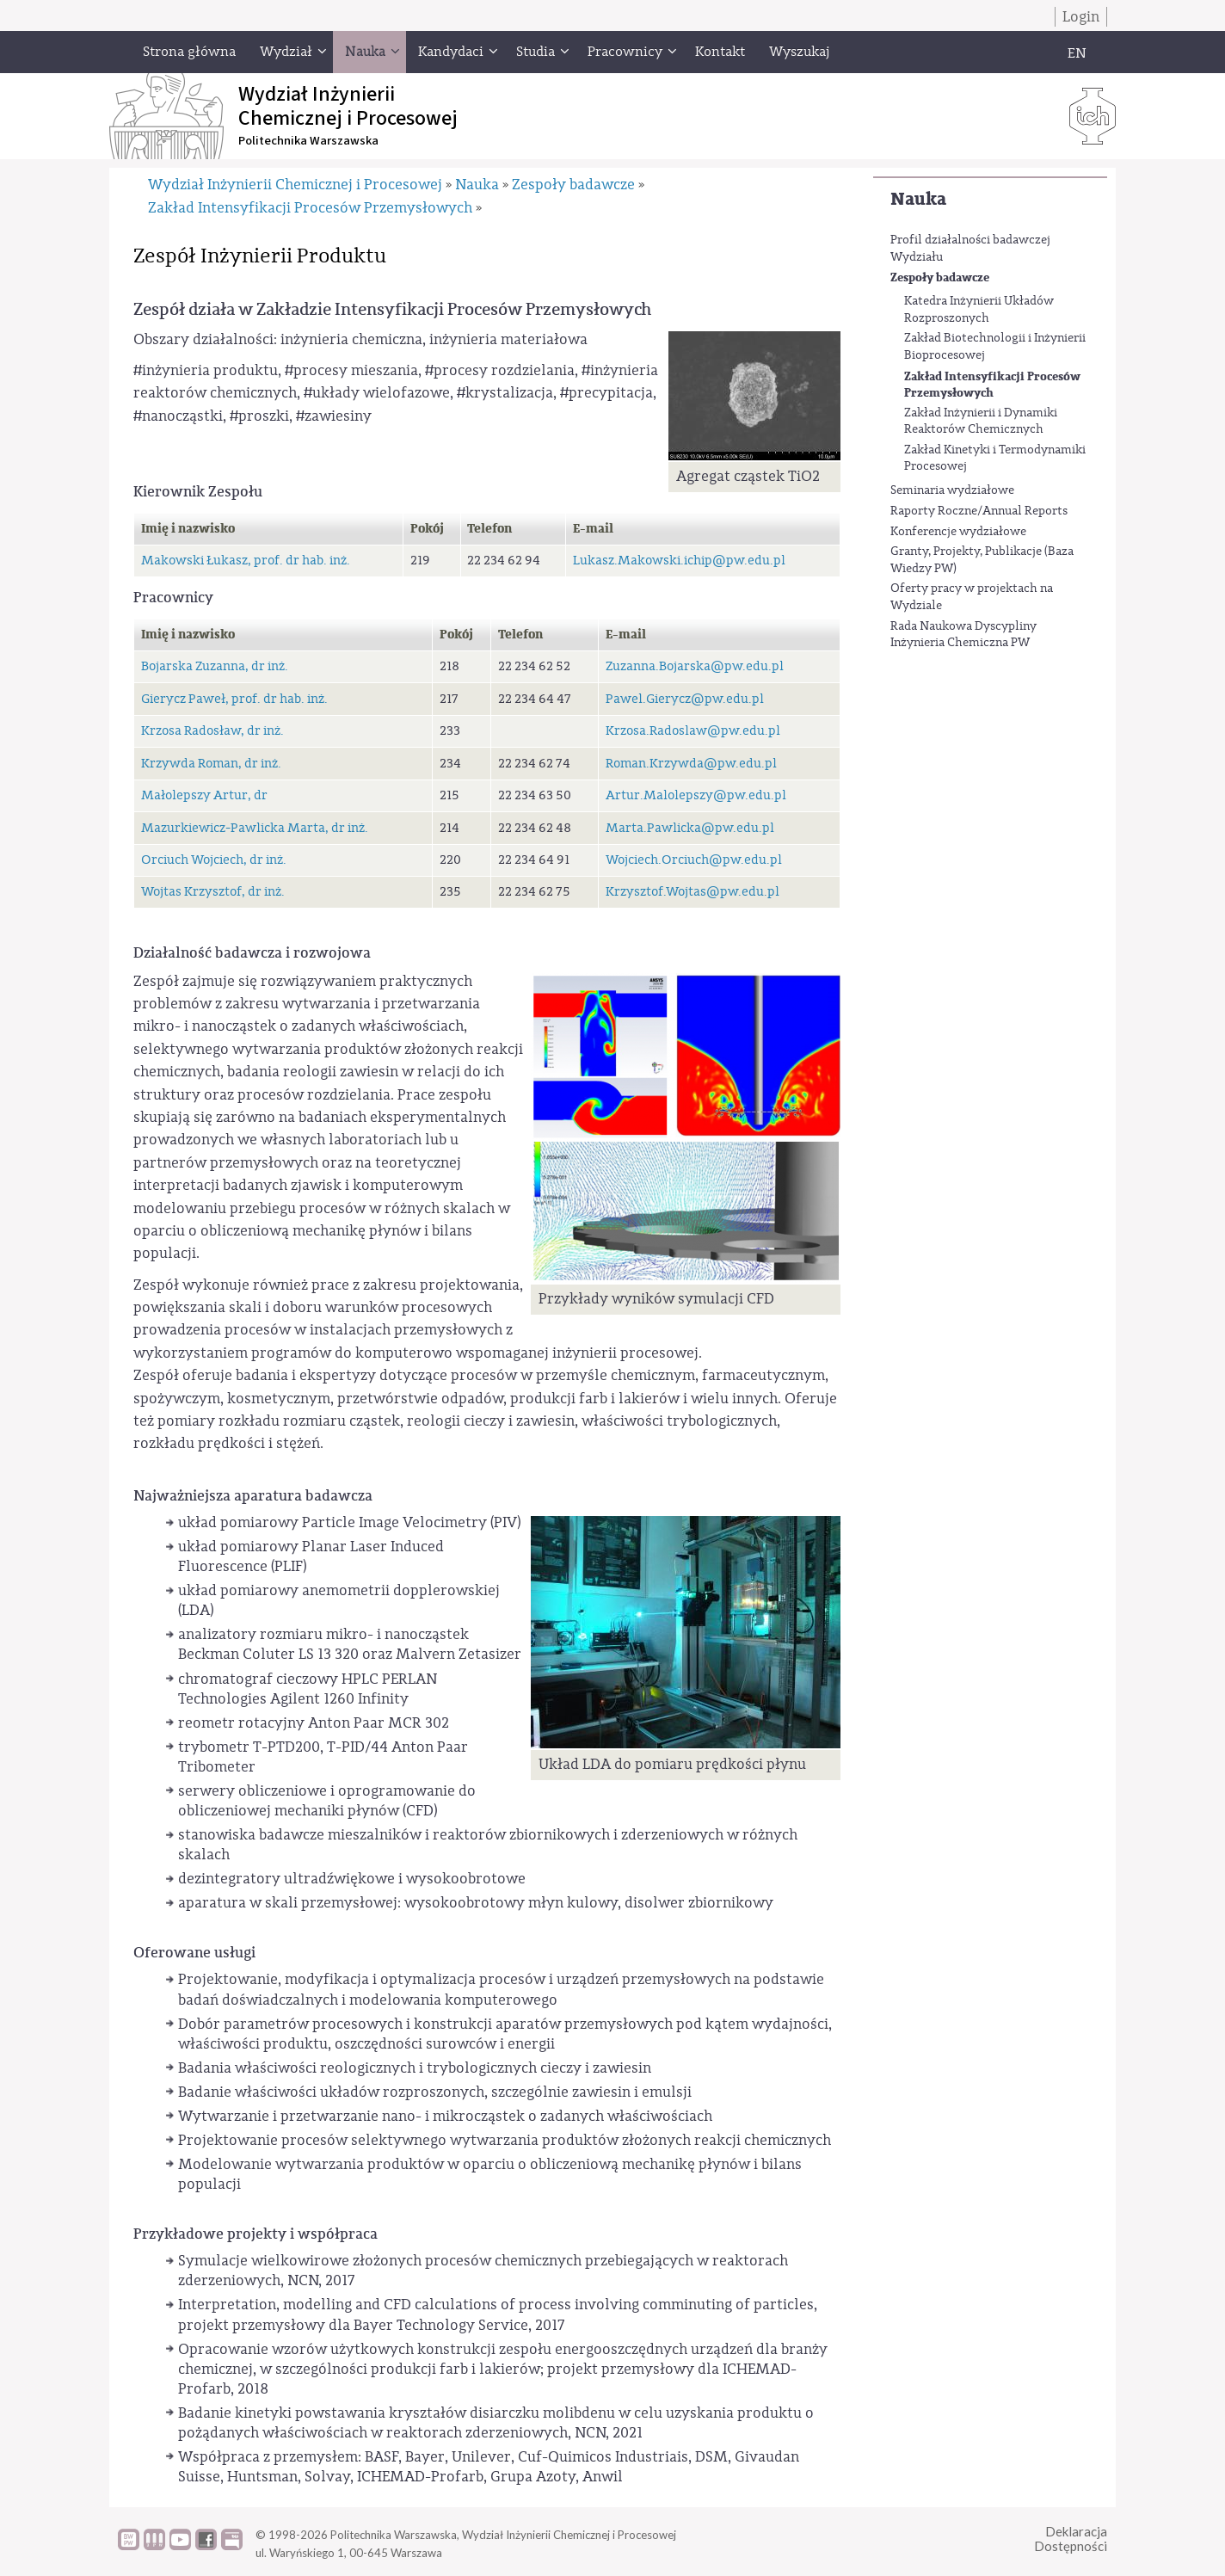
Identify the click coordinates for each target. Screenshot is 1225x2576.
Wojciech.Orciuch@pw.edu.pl (694, 860)
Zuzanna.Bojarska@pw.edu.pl (695, 666)
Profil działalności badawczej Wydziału (970, 248)
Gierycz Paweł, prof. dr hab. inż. (234, 699)
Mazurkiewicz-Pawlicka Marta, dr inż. (254, 828)
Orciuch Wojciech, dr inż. (213, 860)
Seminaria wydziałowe (952, 490)
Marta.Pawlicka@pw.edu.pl (690, 828)
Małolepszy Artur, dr (204, 795)
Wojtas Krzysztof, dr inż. (213, 892)
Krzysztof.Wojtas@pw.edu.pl (692, 892)
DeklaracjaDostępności (1070, 2539)
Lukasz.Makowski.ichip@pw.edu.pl (679, 560)
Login (1080, 17)
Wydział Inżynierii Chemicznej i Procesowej (295, 185)
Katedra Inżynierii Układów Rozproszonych (979, 309)
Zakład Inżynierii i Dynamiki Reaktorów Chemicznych (980, 421)
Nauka (918, 199)
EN (1077, 53)
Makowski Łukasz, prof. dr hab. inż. (245, 560)
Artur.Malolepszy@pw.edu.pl (696, 795)
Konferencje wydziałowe (958, 531)
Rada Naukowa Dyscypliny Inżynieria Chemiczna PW (963, 635)
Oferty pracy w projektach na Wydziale (971, 597)
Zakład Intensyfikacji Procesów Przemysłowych (992, 385)
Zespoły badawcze (939, 277)
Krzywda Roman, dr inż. (211, 763)
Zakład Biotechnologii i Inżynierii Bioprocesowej (995, 346)
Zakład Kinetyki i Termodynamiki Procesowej (995, 458)
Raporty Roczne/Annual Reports (979, 511)
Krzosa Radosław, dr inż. (212, 731)
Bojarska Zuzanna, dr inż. (214, 666)
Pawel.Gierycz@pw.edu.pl (685, 699)
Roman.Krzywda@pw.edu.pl (691, 763)
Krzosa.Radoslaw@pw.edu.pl (693, 731)
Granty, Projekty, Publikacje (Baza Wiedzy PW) (982, 560)
